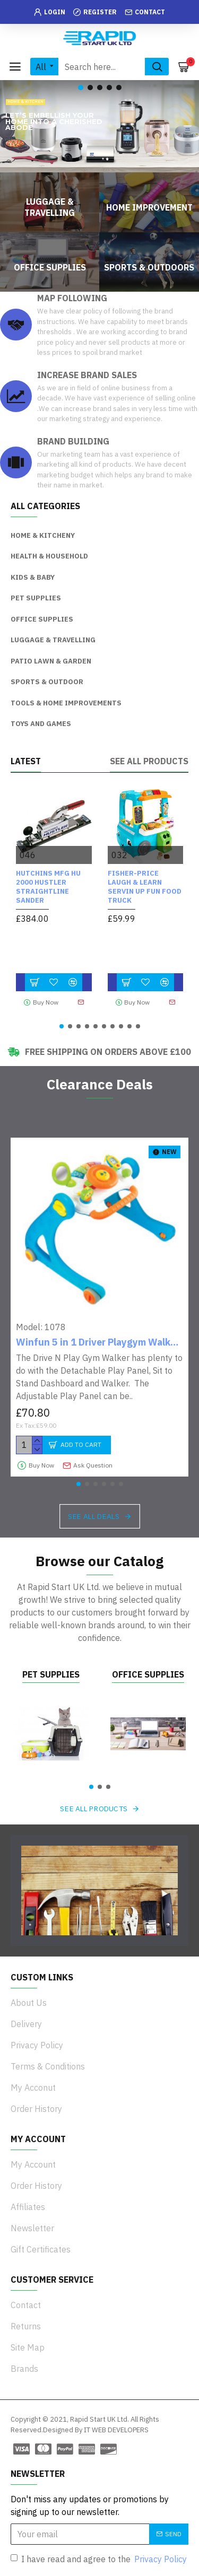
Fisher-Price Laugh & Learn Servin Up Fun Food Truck (144, 887)
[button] (61, 1026)
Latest (26, 761)
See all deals (94, 1515)
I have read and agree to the (99, 2559)
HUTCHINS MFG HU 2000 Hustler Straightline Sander (48, 887)
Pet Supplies (51, 1674)
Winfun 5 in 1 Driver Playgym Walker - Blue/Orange (99, 1342)
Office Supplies (148, 1674)
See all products (149, 761)
